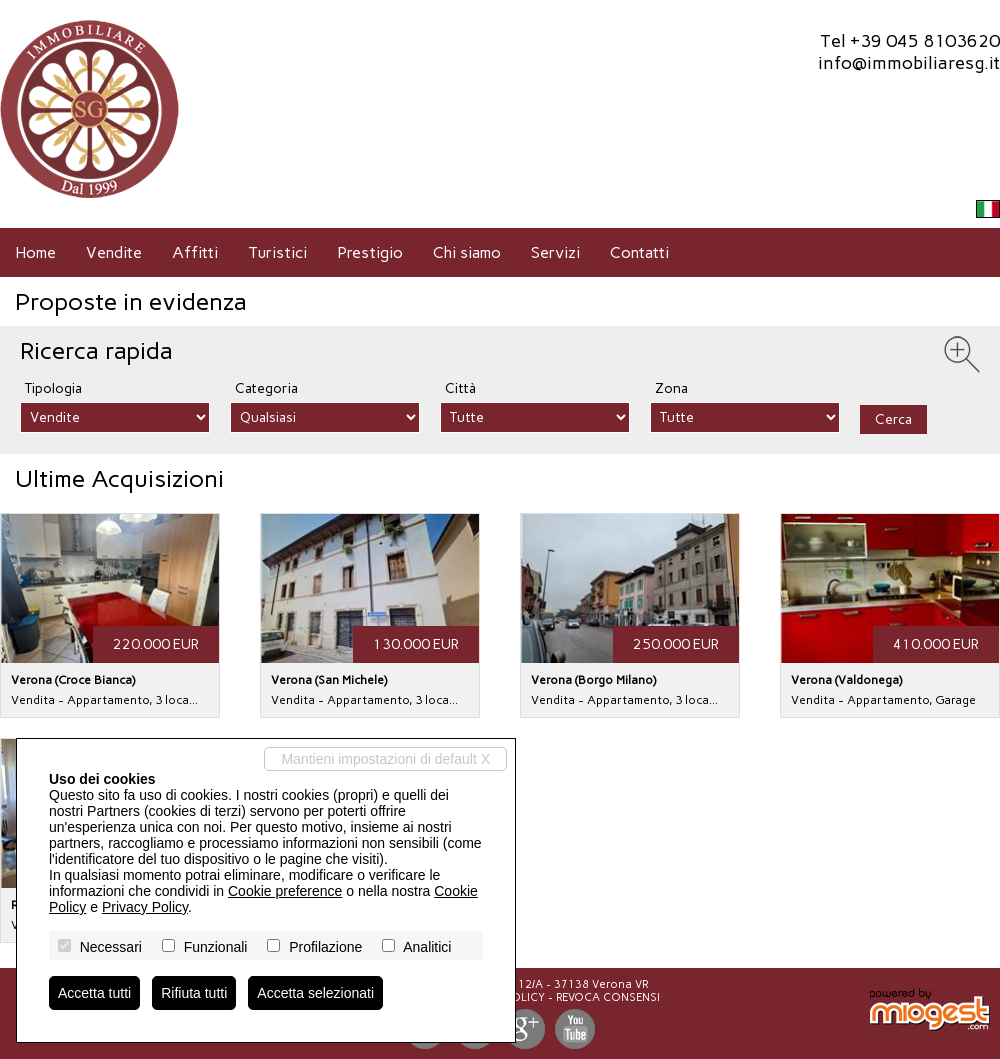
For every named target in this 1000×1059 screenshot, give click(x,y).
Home (35, 252)
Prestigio (370, 252)
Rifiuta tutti (194, 993)
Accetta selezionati (315, 993)
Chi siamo (467, 252)
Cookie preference (285, 891)
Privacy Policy (145, 907)
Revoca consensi (608, 997)
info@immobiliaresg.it (909, 63)
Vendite (114, 252)
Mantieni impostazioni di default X (385, 759)
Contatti (639, 252)
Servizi (555, 252)
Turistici (277, 252)
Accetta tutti (94, 993)
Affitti (195, 252)
